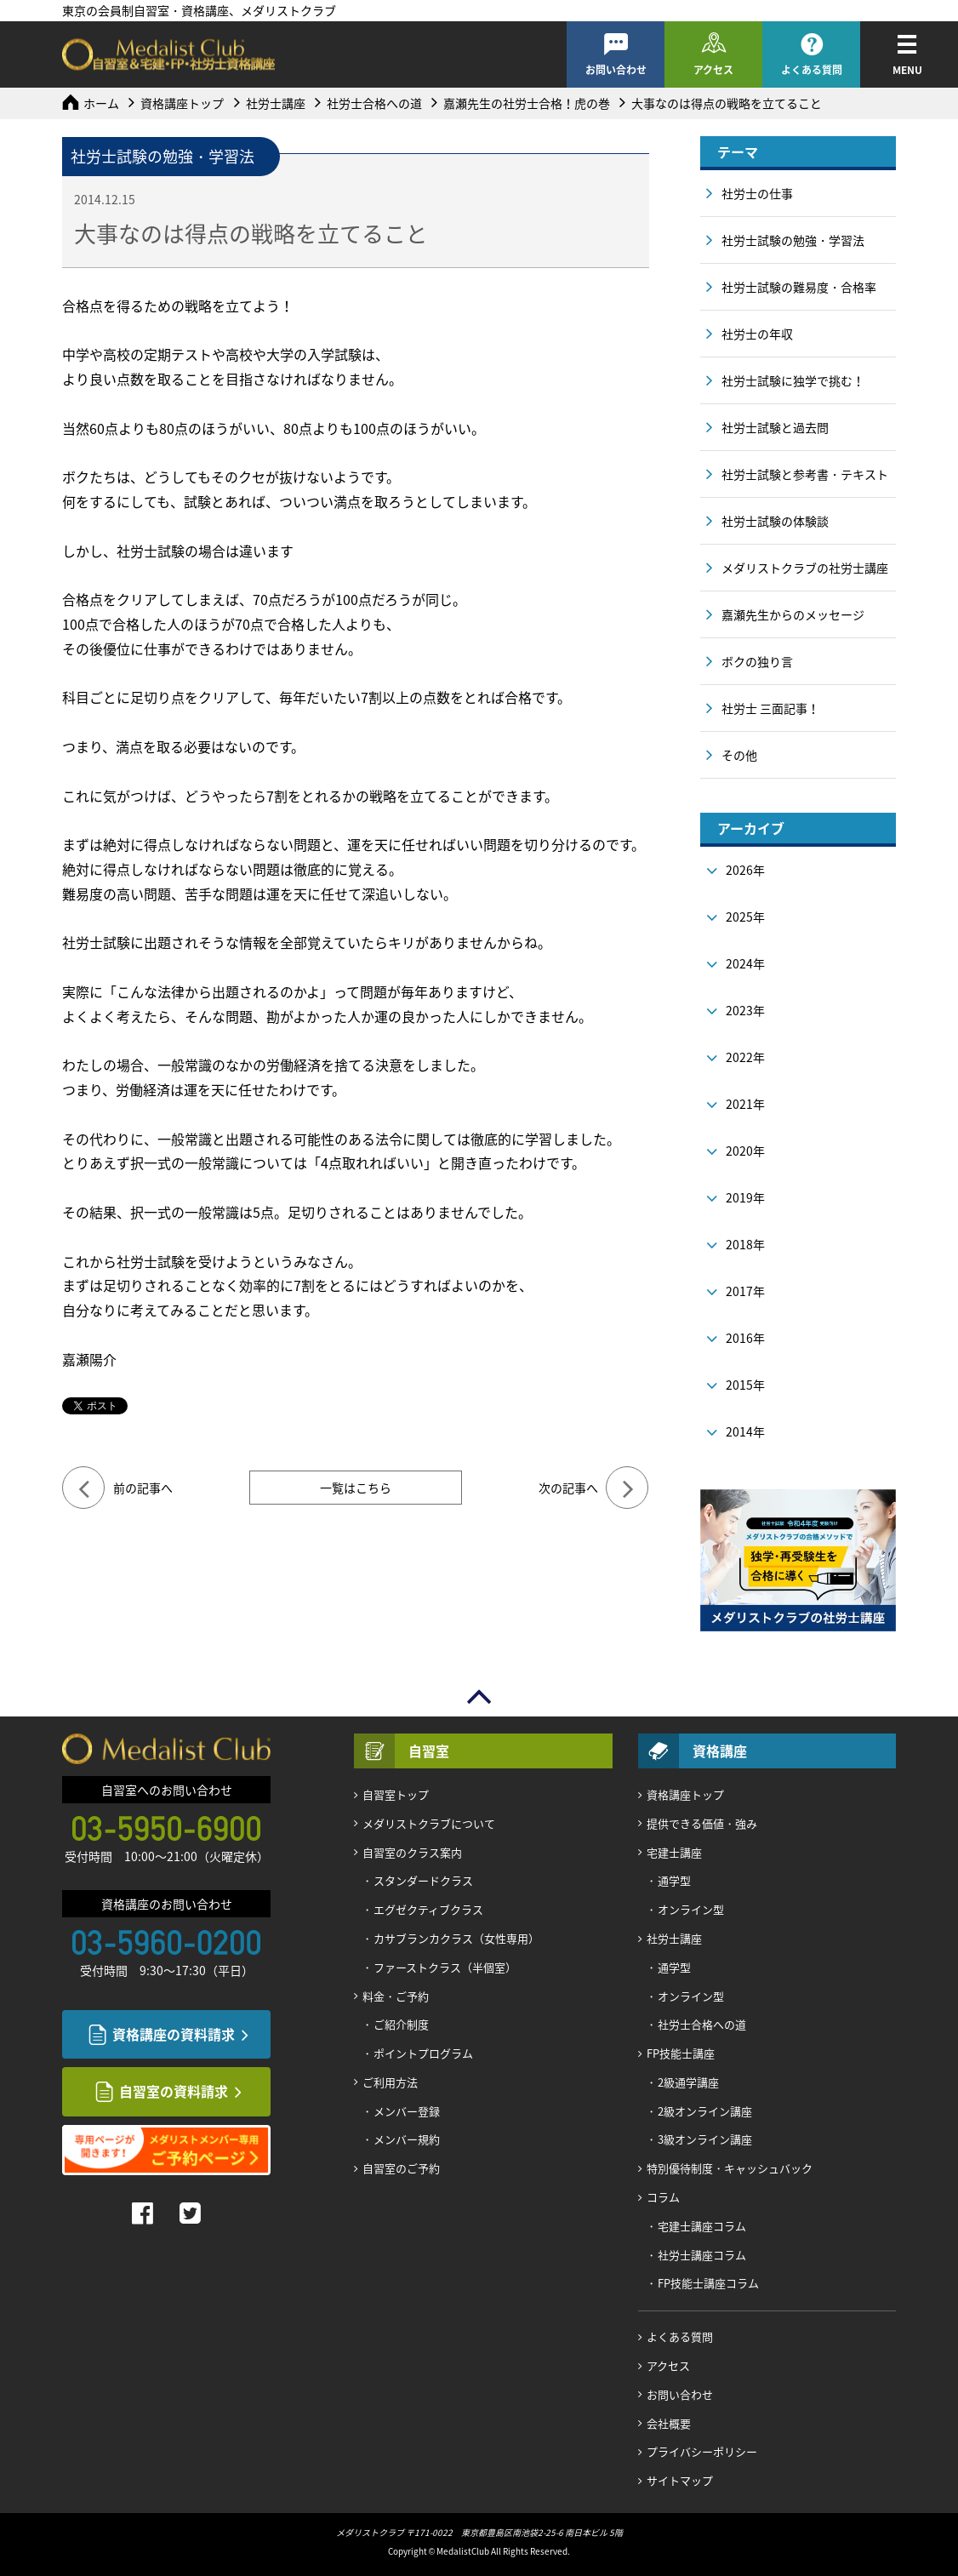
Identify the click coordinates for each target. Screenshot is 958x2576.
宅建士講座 (674, 1852)
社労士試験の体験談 (775, 520)
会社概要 (669, 2423)
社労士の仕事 (757, 193)
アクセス (713, 69)
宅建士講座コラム (702, 2226)
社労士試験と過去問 (775, 427)
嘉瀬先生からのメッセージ (792, 614)
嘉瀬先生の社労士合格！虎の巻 (526, 102)
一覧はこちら (355, 1487)
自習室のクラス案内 (412, 1852)
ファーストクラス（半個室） (445, 1967)
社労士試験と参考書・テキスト (804, 474)
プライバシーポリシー (702, 2451)
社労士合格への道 (374, 102)
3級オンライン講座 (705, 2139)
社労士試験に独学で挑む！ (792, 380)
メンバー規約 (407, 2139)
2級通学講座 (688, 2082)
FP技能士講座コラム (708, 2283)
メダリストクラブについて (428, 1823)
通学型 (674, 1880)
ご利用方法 (390, 2082)
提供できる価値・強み (702, 1823)
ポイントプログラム (423, 2053)
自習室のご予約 (401, 2168)
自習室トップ (395, 1794)
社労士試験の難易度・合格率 (798, 286)
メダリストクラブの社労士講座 (804, 567)
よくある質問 (811, 69)
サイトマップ (680, 2480)
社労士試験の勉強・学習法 (792, 239)
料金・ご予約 (395, 1996)
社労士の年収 (757, 333)
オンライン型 (691, 1909)
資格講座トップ (182, 102)
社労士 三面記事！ (770, 708)
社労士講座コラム (702, 2255)
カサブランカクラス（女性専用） (456, 1938)
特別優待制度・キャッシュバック (730, 2168)
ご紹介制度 (401, 2024)
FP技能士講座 (681, 2053)
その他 (739, 754)
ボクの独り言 (757, 661)
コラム (663, 2197)
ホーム (101, 102)
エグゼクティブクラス (428, 1909)
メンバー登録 (407, 2111)
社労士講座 (275, 102)
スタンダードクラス (423, 1880)
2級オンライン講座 (705, 2111)
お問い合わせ (616, 69)
